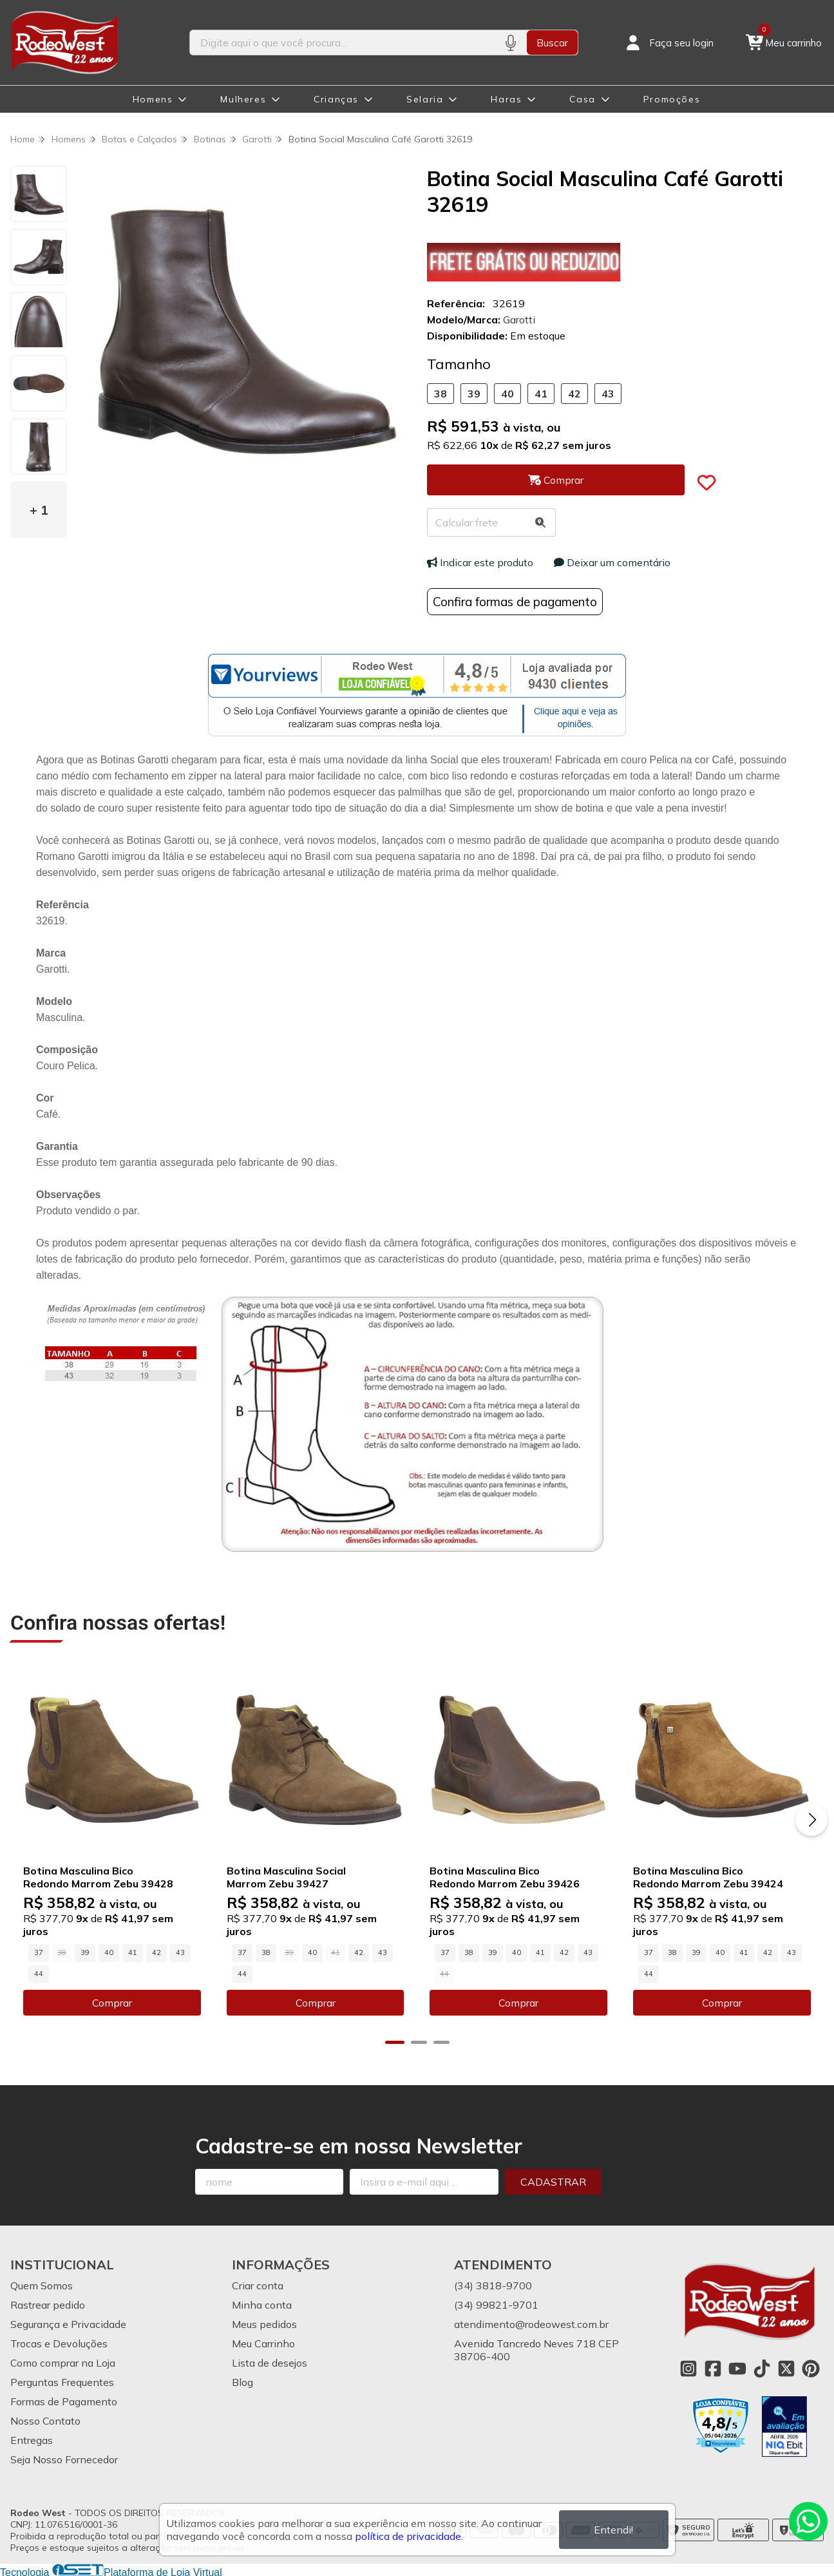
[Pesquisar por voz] (510, 42)
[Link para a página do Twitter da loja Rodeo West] (786, 2368)
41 (541, 393)
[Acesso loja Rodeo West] (668, 42)
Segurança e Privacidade (68, 2323)
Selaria (424, 99)
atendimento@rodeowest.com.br (531, 2323)
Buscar (552, 42)
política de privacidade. (409, 2536)
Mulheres (243, 99)
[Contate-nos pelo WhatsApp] (808, 2521)
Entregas (31, 2439)
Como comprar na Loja (62, 2362)
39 (474, 393)
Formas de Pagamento (63, 2400)
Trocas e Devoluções (59, 2342)
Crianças (336, 99)
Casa (582, 99)
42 (574, 393)
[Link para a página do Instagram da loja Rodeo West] (688, 2368)
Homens (153, 99)
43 (608, 393)
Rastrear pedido (47, 2304)
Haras (506, 99)
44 (38, 1973)
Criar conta (257, 2284)
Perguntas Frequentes (62, 2381)
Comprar (111, 2002)
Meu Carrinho (263, 2342)
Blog (242, 2381)
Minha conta (262, 2304)
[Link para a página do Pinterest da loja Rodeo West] (811, 2368)
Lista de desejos (269, 2362)
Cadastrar (553, 2181)
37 (38, 1951)
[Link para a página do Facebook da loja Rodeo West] (713, 2368)
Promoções (671, 99)
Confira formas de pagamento (515, 601)
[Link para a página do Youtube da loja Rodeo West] (737, 2368)
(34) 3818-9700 (493, 2284)
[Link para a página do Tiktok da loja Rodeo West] (762, 2368)
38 (440, 393)
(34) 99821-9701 (496, 2304)
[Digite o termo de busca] (342, 42)
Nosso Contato (45, 2420)
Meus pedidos (264, 2323)
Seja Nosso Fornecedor (64, 2458)
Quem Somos (41, 2284)
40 (507, 393)
